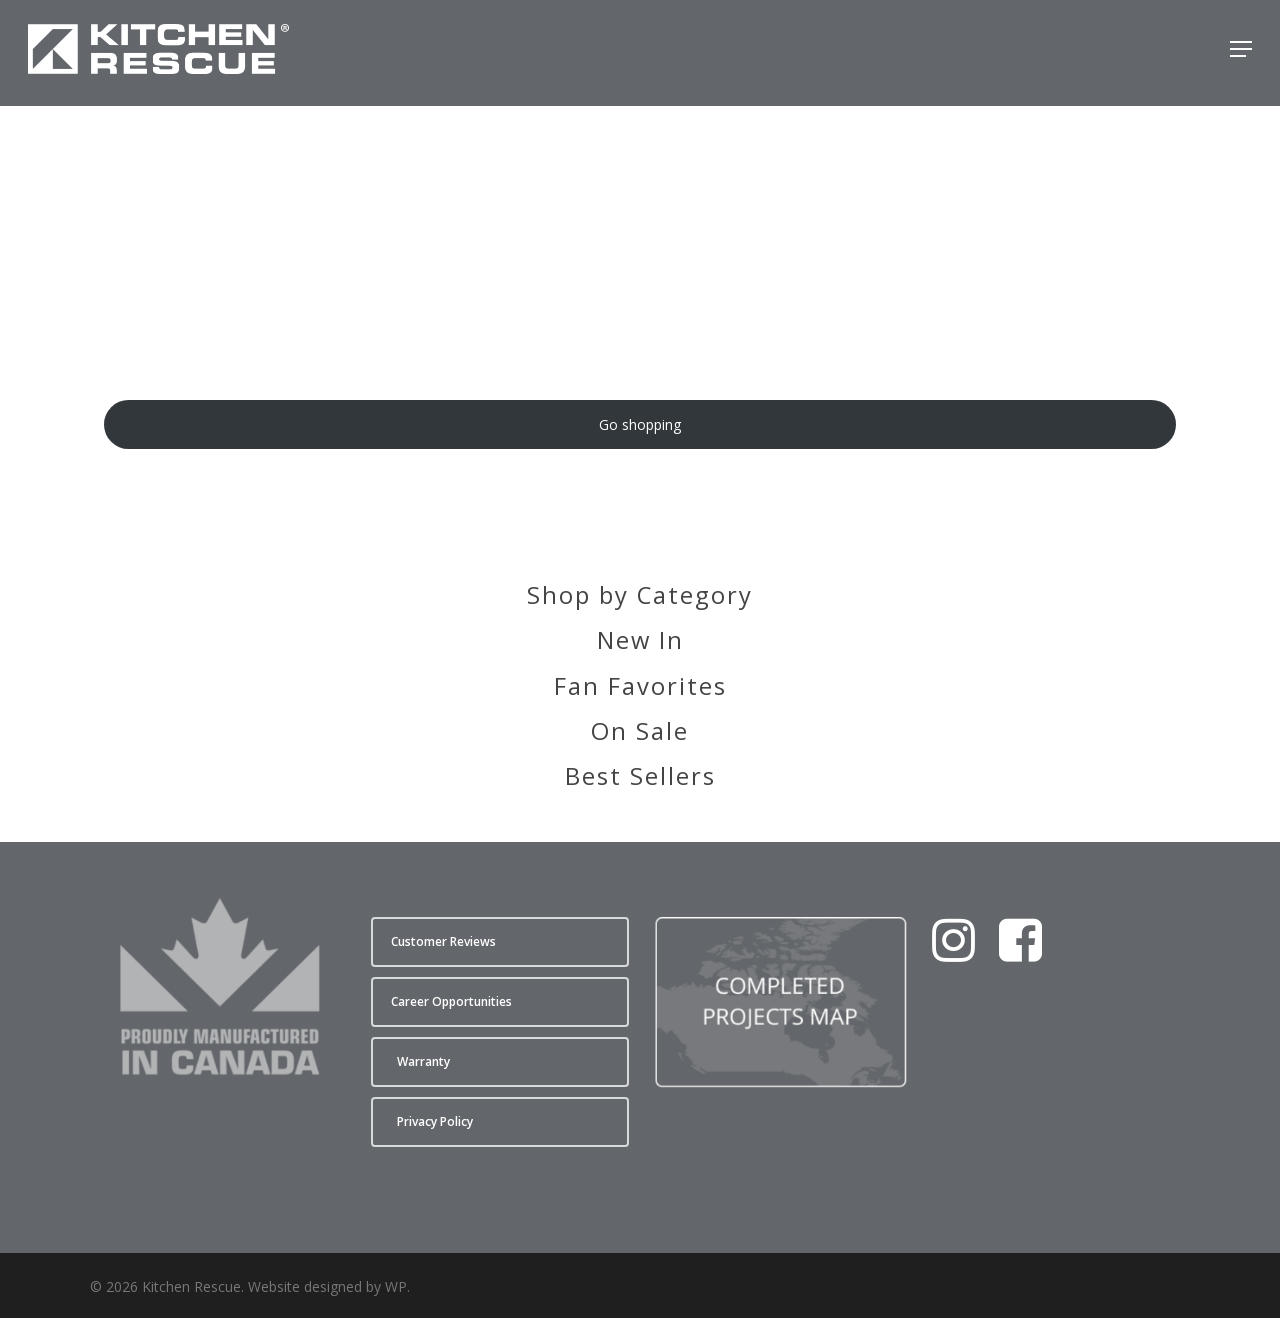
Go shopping (640, 424)
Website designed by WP (327, 1286)
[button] (1241, 53)
